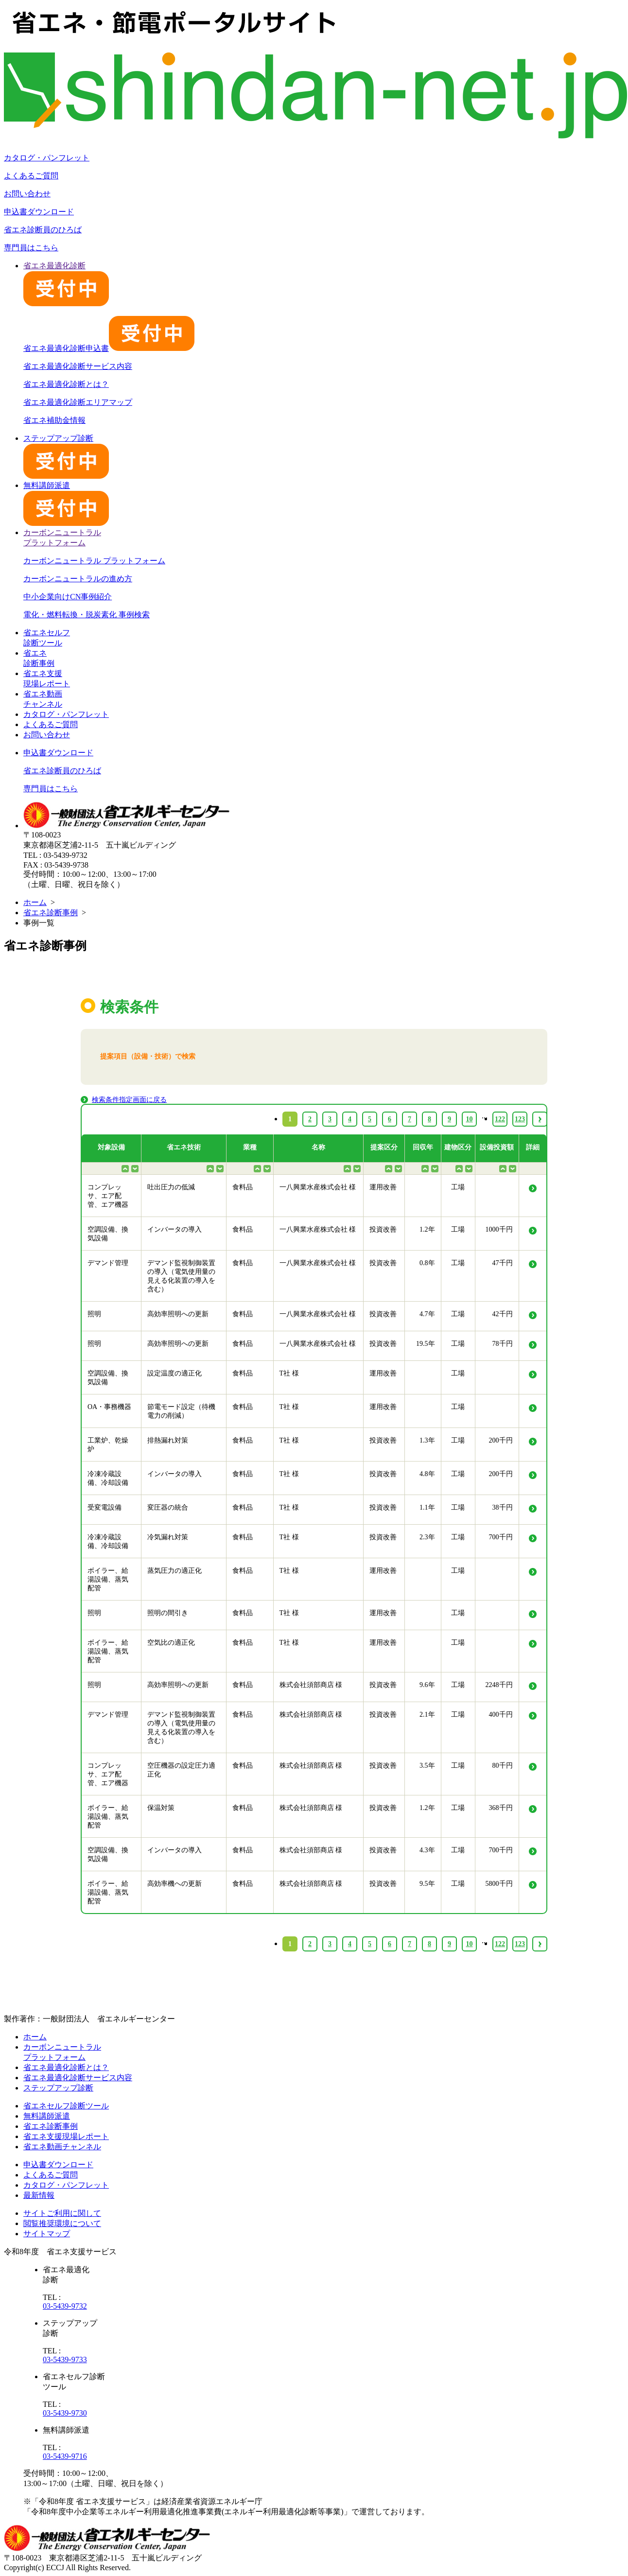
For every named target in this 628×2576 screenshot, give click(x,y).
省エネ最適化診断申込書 (108, 348)
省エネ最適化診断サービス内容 (77, 366)
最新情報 (38, 2195)
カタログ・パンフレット (46, 158)
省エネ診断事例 (50, 912)
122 (500, 1944)
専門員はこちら (31, 248)
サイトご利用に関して (62, 2213)
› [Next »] (540, 1944)
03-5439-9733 (65, 2359)
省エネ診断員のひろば (43, 230)
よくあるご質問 (31, 176)
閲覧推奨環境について (62, 2223)
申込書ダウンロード (39, 212)
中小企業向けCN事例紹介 (67, 596)
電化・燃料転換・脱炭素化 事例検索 (86, 614)
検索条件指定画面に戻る (129, 1099)
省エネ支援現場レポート (66, 2136)
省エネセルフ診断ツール (66, 2106)
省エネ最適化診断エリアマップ (77, 402)
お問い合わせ (27, 194)
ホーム (35, 902)
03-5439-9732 (65, 2306)
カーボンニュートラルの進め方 (77, 578)
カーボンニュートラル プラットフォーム (94, 561)
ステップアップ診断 (58, 2088)
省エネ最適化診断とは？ (66, 384)
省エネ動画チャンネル (62, 2146)
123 (520, 1944)
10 (469, 1944)
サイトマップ (46, 2233)
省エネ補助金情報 (54, 420)
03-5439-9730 (65, 2413)
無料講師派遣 (46, 2116)
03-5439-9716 (65, 2456)
